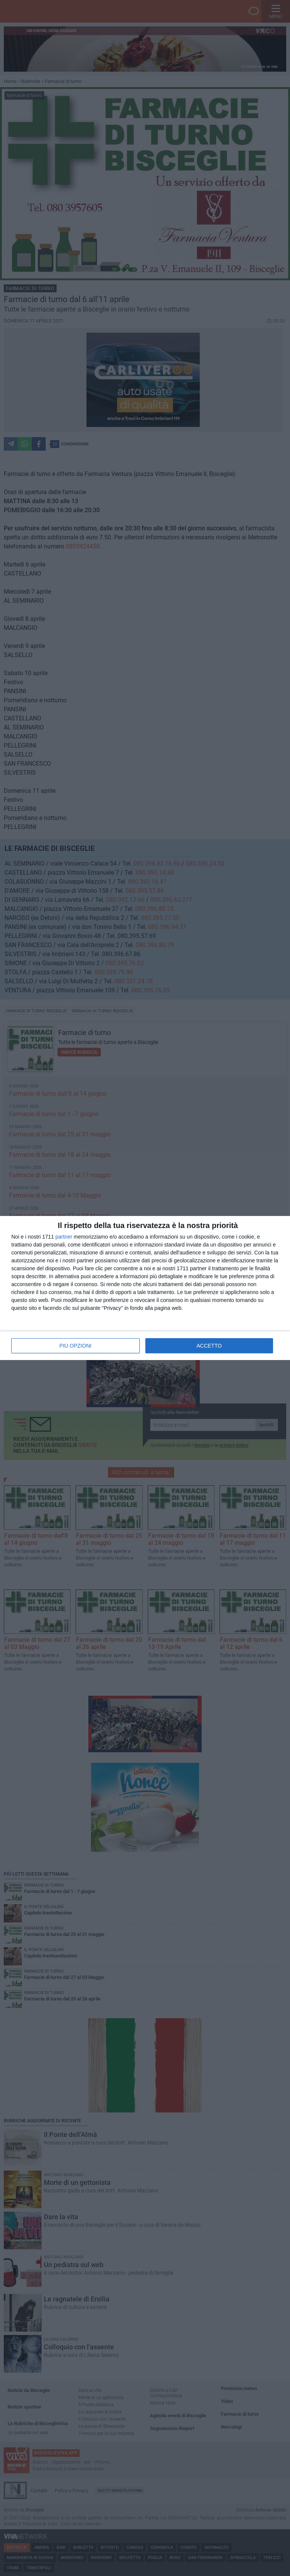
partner (64, 1236)
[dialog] (145, 1288)
